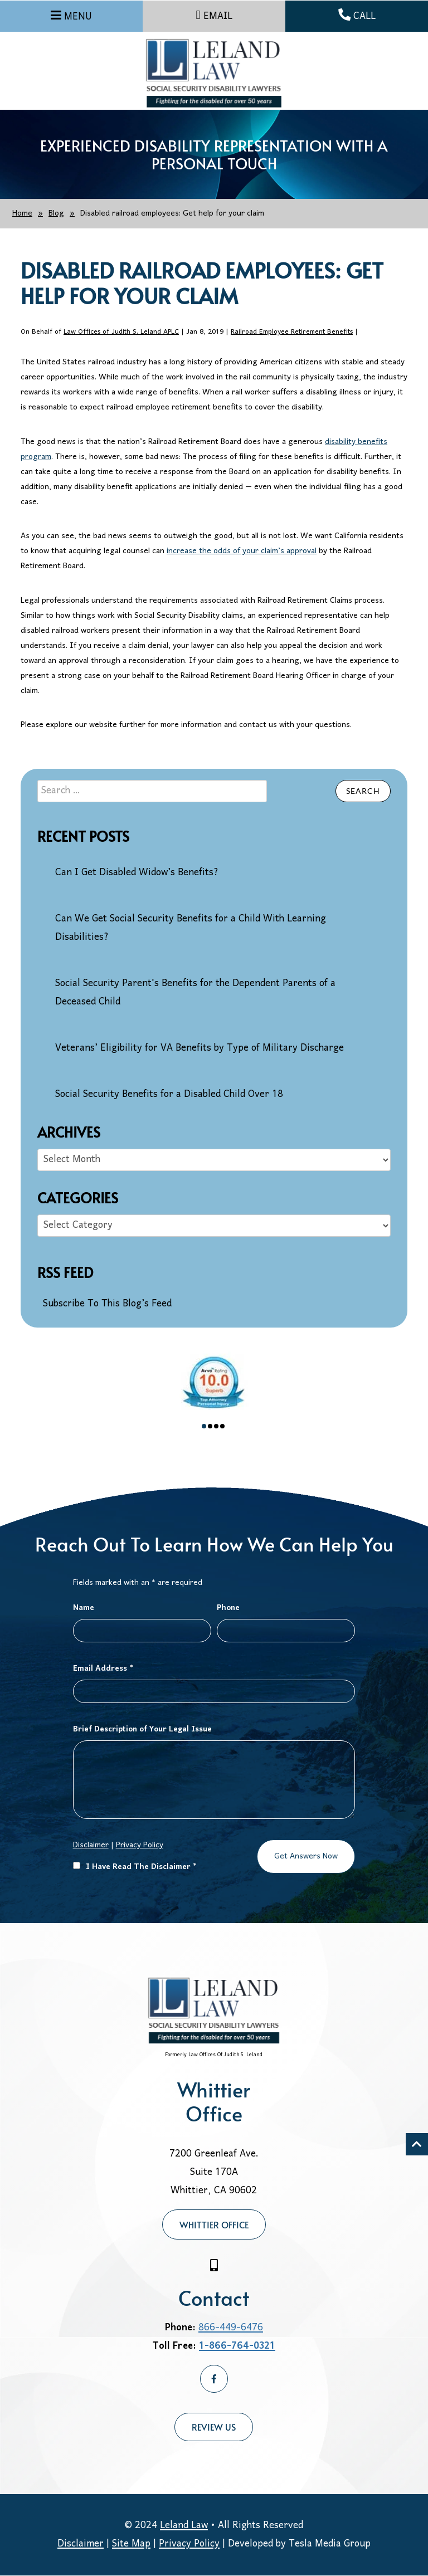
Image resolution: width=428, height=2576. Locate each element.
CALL (357, 16)
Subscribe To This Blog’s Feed (107, 1304)
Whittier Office (214, 2224)
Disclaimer (91, 1845)
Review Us (214, 2427)
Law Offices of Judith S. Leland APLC (121, 331)
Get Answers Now (306, 1856)
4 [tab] (222, 1426)
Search (363, 791)
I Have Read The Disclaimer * (135, 1867)
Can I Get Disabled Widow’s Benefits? (136, 872)
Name (83, 1608)
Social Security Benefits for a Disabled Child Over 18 (169, 1094)
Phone (228, 1608)
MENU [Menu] (78, 17)
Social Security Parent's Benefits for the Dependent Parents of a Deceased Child (195, 992)
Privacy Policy (139, 1845)
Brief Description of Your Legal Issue (142, 1729)
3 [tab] (216, 1426)
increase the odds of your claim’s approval (242, 551)
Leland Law (184, 2525)
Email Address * (103, 1669)
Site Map (131, 2544)
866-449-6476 (230, 2328)
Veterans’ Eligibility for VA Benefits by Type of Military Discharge (199, 1048)
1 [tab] (204, 1426)
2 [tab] (210, 1426)
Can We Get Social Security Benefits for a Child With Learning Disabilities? (190, 928)
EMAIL (214, 16)
